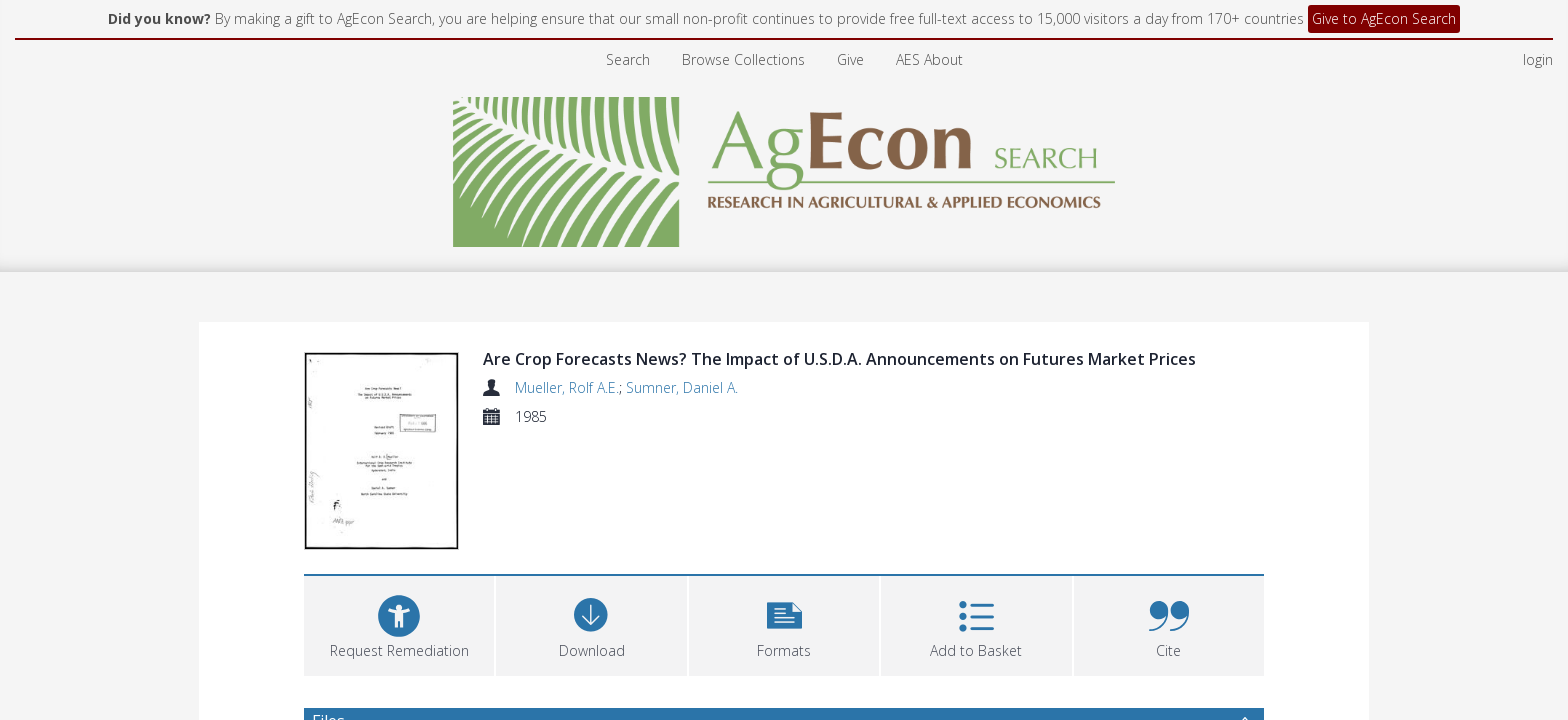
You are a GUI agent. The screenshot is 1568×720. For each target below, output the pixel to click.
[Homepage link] (784, 166)
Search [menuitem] (628, 59)
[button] (784, 623)
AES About (929, 59)
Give (850, 59)
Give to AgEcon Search (1384, 18)
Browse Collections (743, 59)
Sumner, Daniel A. (682, 387)
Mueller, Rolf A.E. (567, 387)
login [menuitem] (1538, 59)
